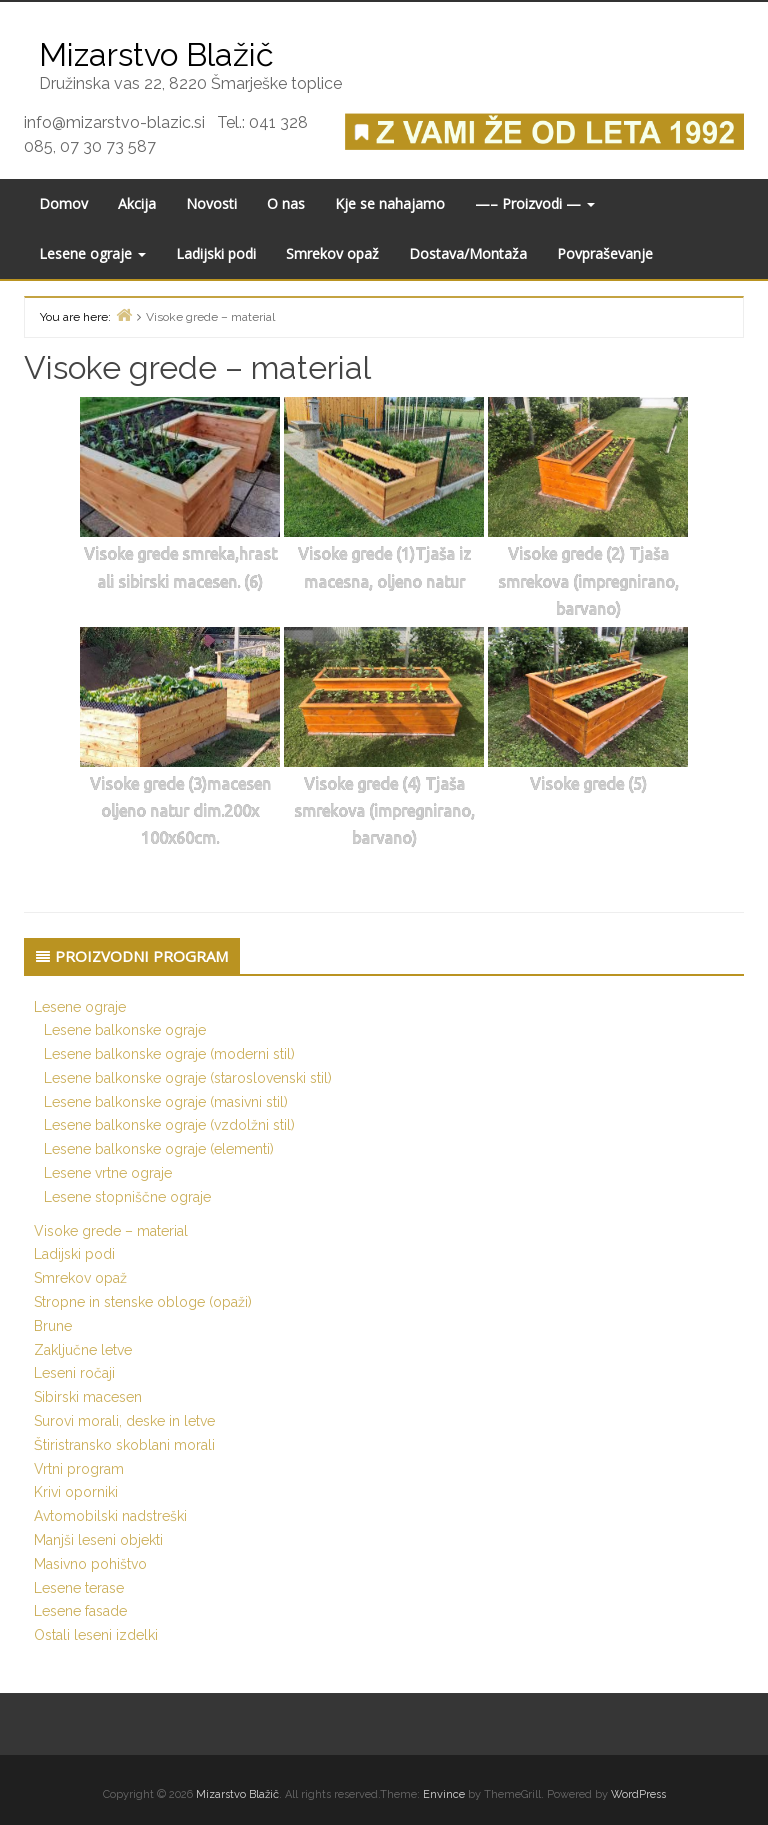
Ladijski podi (216, 253)
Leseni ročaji (74, 1373)
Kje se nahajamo (390, 203)
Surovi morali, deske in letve (124, 1421)
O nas (286, 203)
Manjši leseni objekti (98, 1540)
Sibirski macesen (88, 1397)
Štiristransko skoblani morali (124, 1445)
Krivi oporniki (76, 1492)
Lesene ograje (92, 253)
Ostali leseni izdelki (96, 1635)
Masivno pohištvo (90, 1564)
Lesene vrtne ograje (108, 1173)
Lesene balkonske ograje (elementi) (159, 1149)
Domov (63, 203)
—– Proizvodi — (535, 203)
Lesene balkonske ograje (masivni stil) (166, 1102)
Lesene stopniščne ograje (127, 1197)
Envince (444, 1794)
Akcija (137, 203)
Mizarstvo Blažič (237, 1794)
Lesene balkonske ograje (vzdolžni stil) (169, 1125)
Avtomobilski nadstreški (110, 1516)
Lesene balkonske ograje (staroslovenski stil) (188, 1078)
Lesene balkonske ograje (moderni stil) (169, 1054)
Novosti (211, 203)
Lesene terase (79, 1588)
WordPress (638, 1794)
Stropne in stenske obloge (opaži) (143, 1302)
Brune (53, 1326)
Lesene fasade (80, 1611)
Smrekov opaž (332, 253)
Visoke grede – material (111, 1231)
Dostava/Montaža (468, 253)
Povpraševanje (605, 253)
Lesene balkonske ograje (125, 1030)
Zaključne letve (83, 1350)
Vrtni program (79, 1469)
